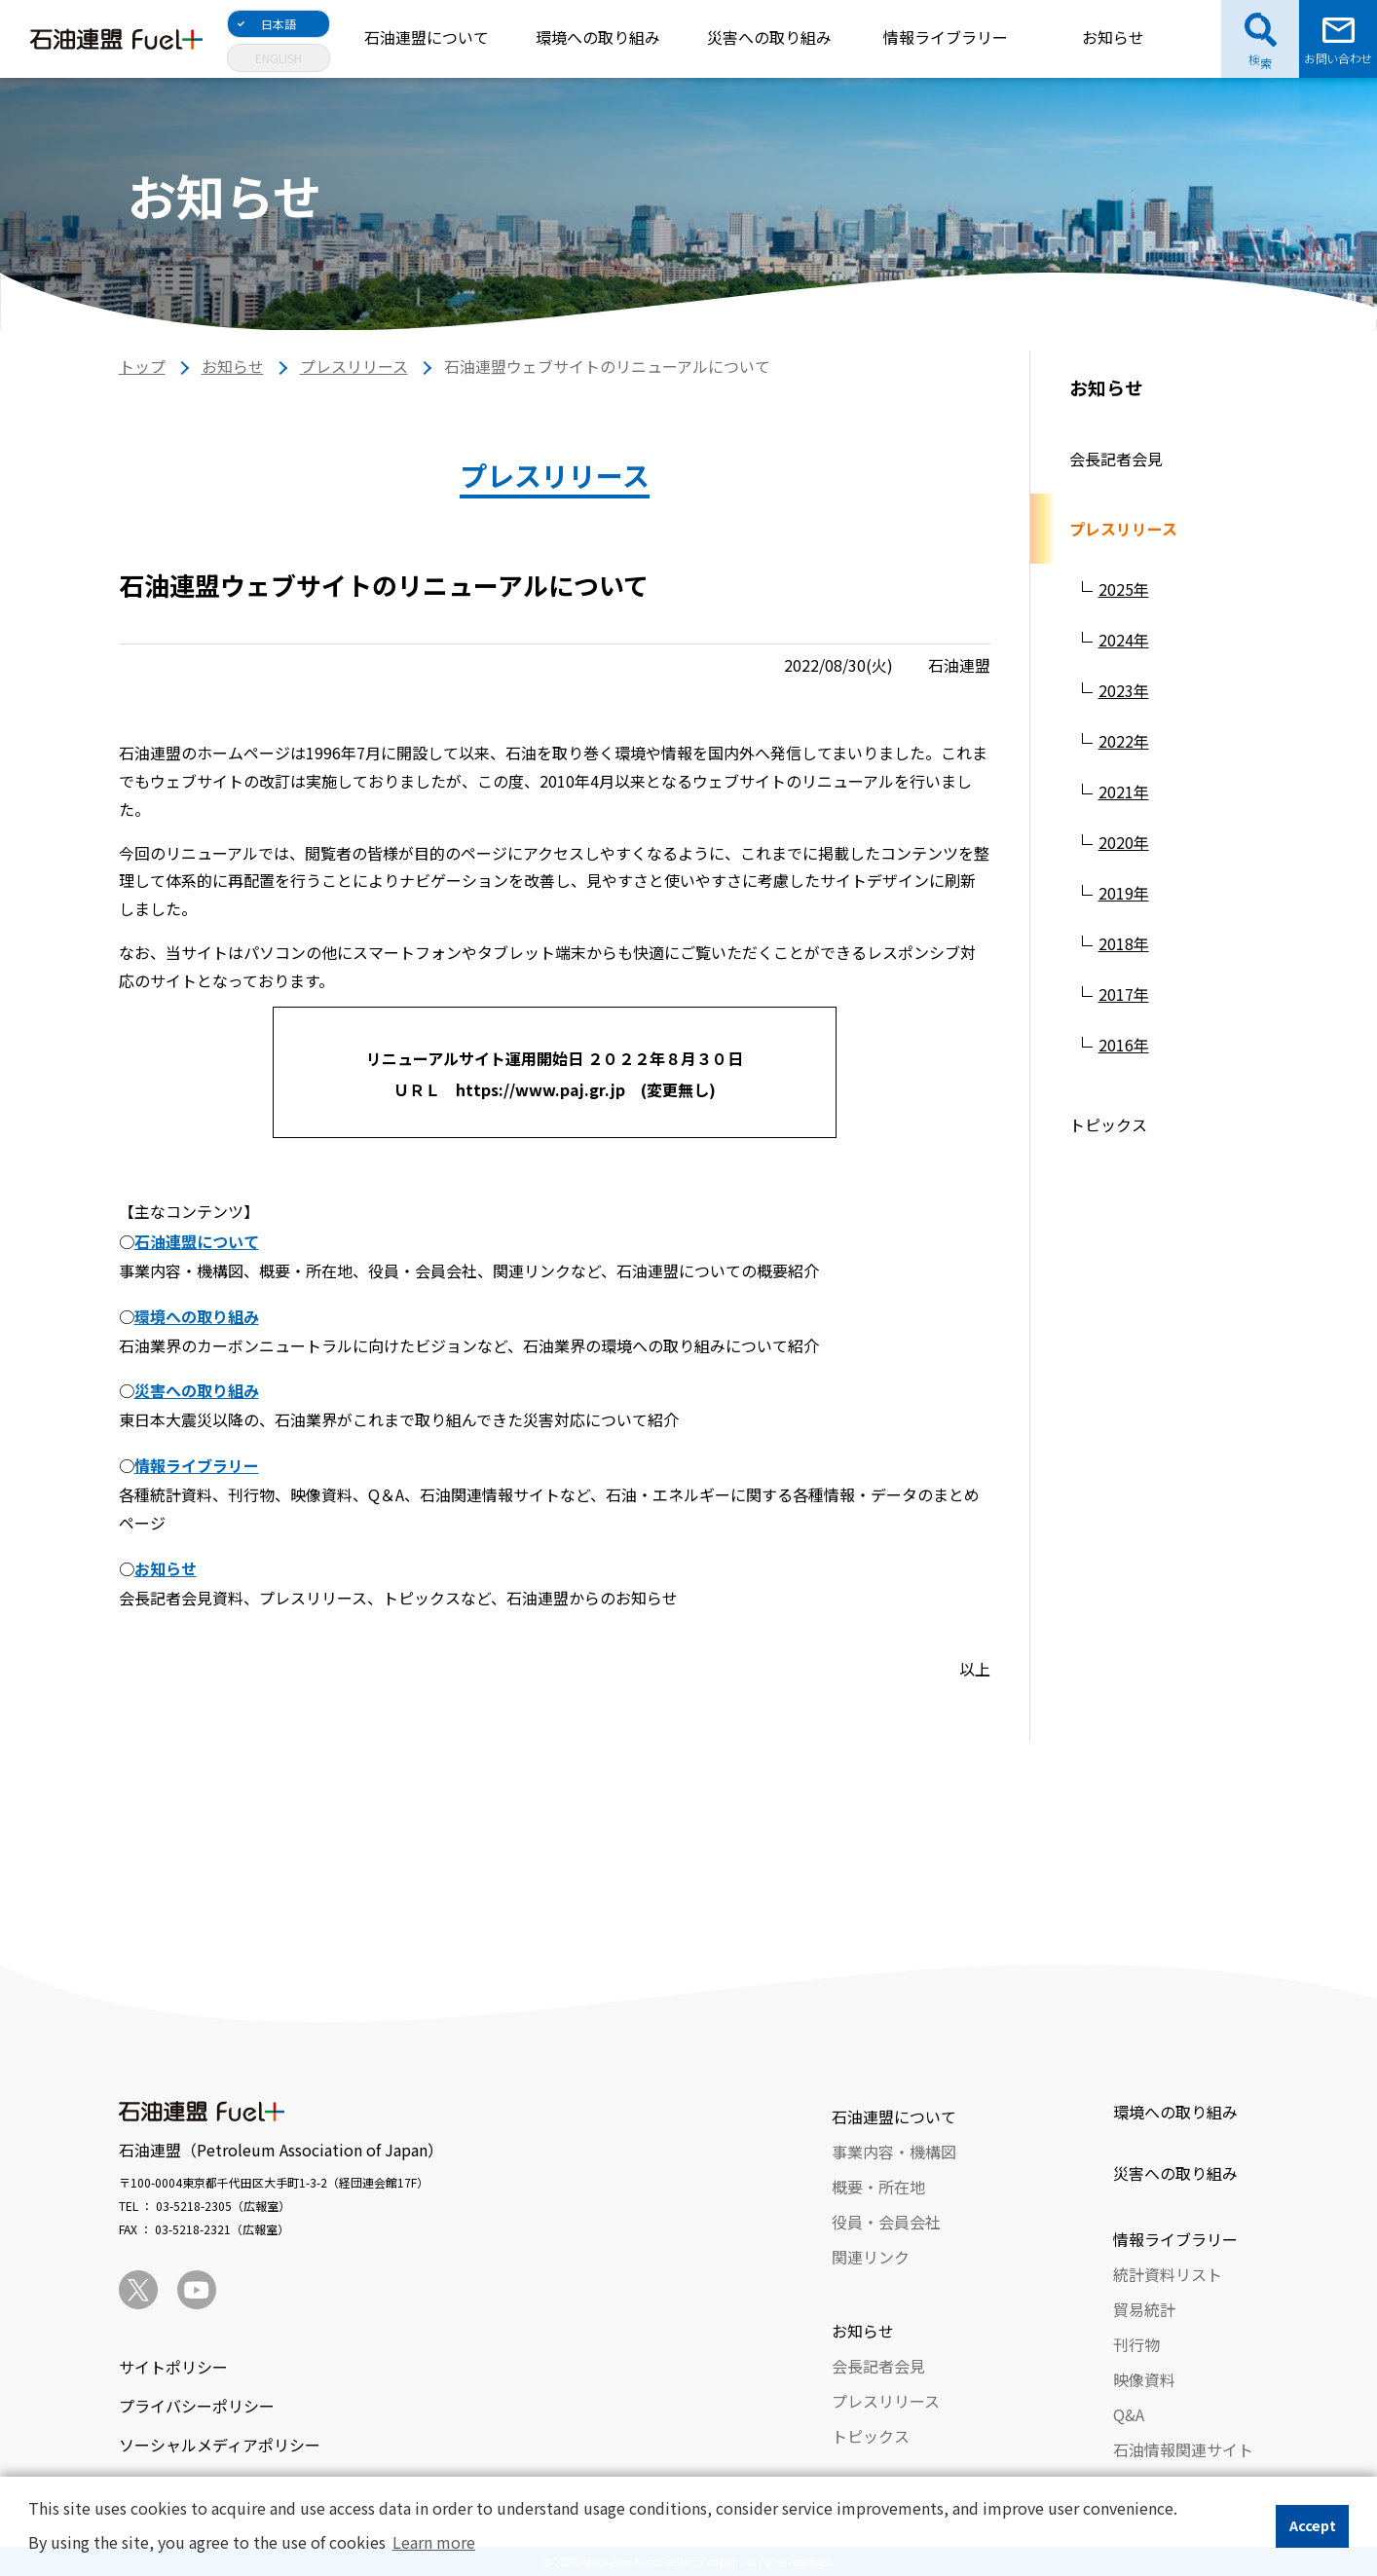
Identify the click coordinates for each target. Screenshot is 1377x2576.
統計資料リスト (1167, 2274)
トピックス (1108, 1124)
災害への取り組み (769, 37)
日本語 (278, 24)
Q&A (1128, 2414)
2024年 (1123, 639)
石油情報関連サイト (1183, 2449)
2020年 (1123, 842)
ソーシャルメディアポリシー (219, 2444)
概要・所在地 (878, 2186)
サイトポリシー (173, 2366)
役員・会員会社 (886, 2221)
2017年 (1123, 994)
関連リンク (871, 2256)
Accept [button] (1312, 2525)
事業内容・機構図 (894, 2151)
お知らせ (1113, 37)
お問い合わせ (1337, 58)
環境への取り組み (598, 37)
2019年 (1123, 892)
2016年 (1123, 1044)
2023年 (1123, 690)
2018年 (1123, 943)
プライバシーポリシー (197, 2405)
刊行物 (1136, 2344)
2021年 (1123, 791)
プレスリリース (354, 366)
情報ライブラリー (945, 37)
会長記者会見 (1116, 458)
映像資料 (1144, 2379)
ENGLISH (278, 58)
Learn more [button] (433, 2542)
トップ (142, 366)
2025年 (1123, 589)
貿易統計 (1144, 2309)
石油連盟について (426, 37)
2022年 (1123, 741)
